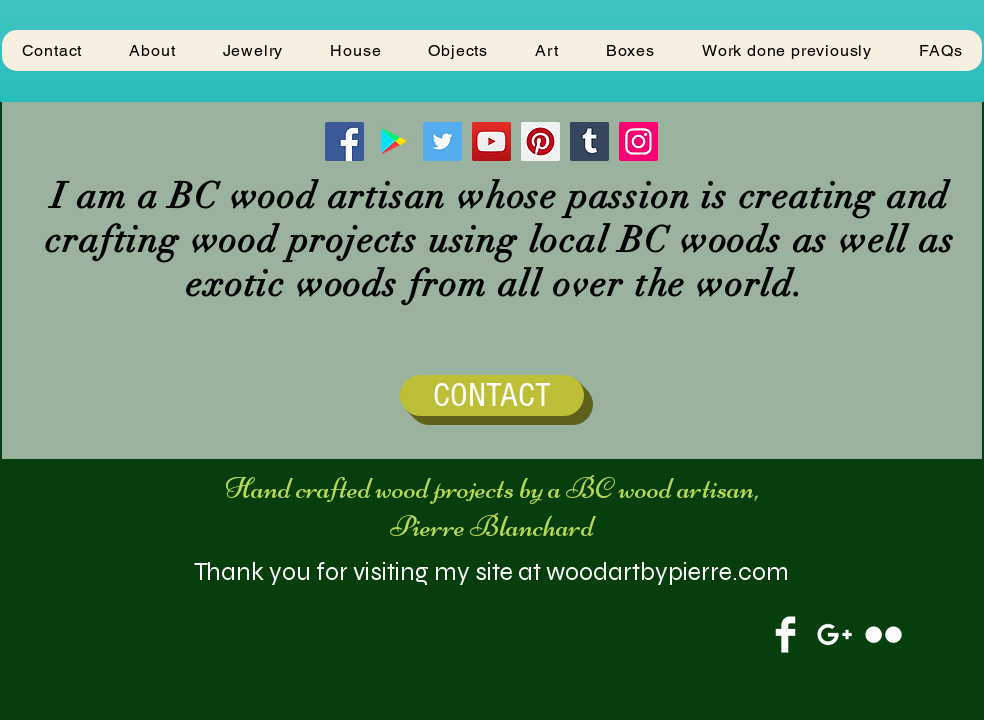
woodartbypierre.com (667, 572)
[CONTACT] (492, 395)
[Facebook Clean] (785, 634)
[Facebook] (344, 141)
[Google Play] (393, 141)
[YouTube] (491, 141)
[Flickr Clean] (883, 634)
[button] (253, 50)
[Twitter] (442, 141)
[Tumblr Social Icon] (589, 141)
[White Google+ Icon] (834, 634)
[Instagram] (638, 141)
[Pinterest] (540, 141)
